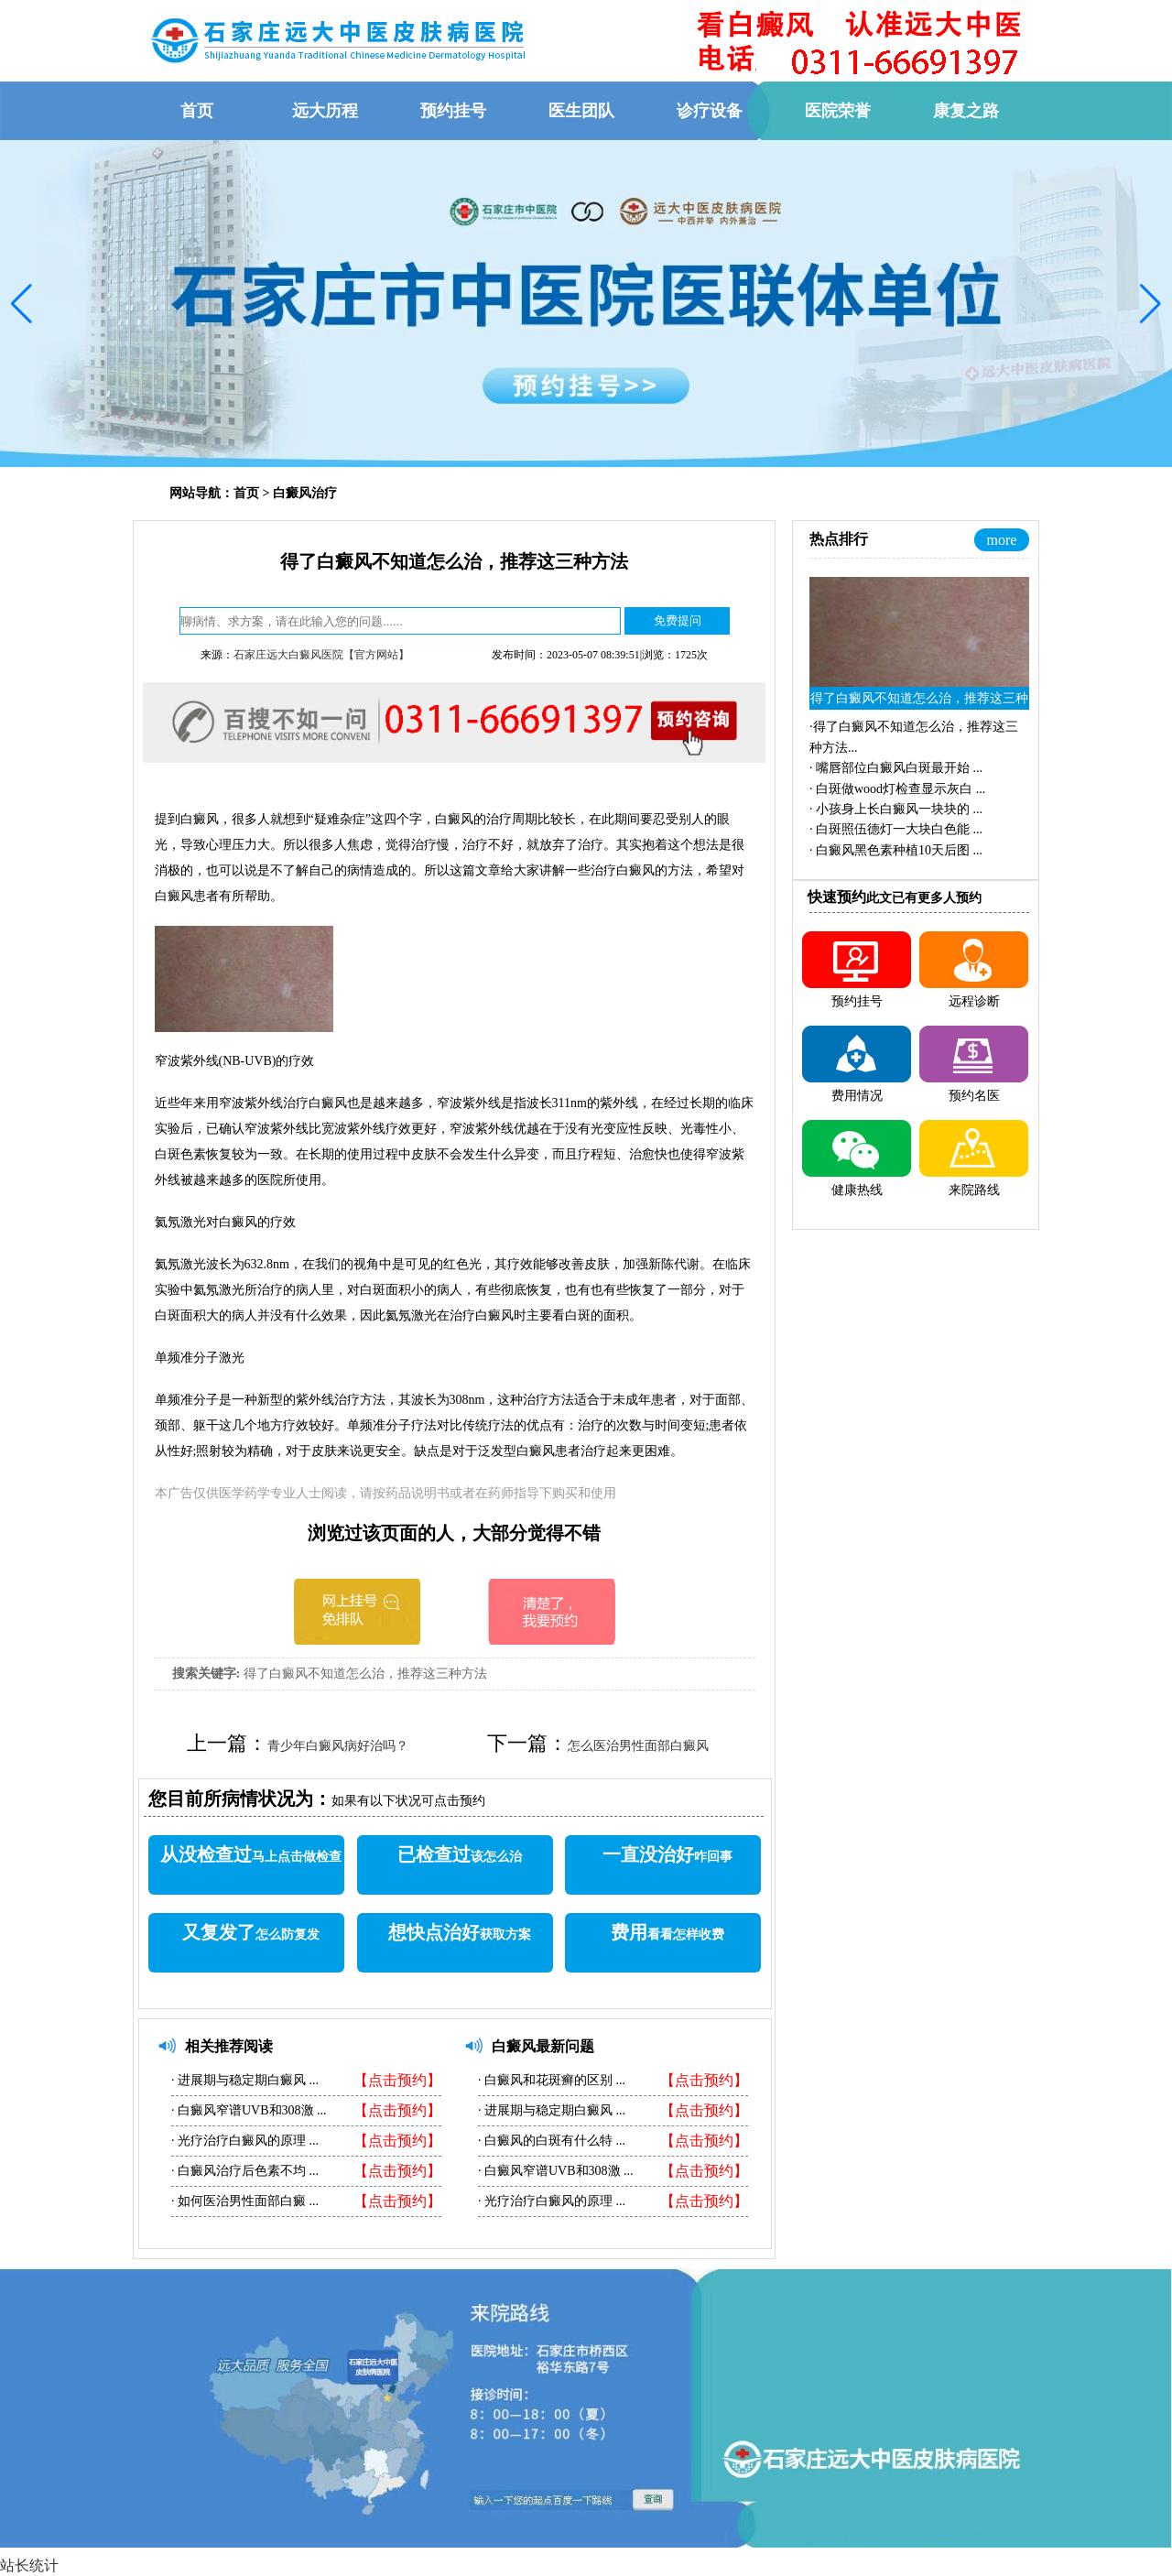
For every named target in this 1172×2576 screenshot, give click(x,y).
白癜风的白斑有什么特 (549, 2140)
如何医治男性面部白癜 (242, 2201)
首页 (246, 493)
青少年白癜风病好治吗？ (337, 1746)
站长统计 (29, 2565)
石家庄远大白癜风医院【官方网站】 (321, 654)
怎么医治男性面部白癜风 (638, 1746)
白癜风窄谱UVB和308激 (246, 2110)
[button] (21, 304)
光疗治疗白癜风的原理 (242, 2140)
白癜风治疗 (305, 493)
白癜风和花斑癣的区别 (549, 2080)
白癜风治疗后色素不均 (242, 2171)
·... (895, 768)
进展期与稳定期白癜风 (242, 2080)
